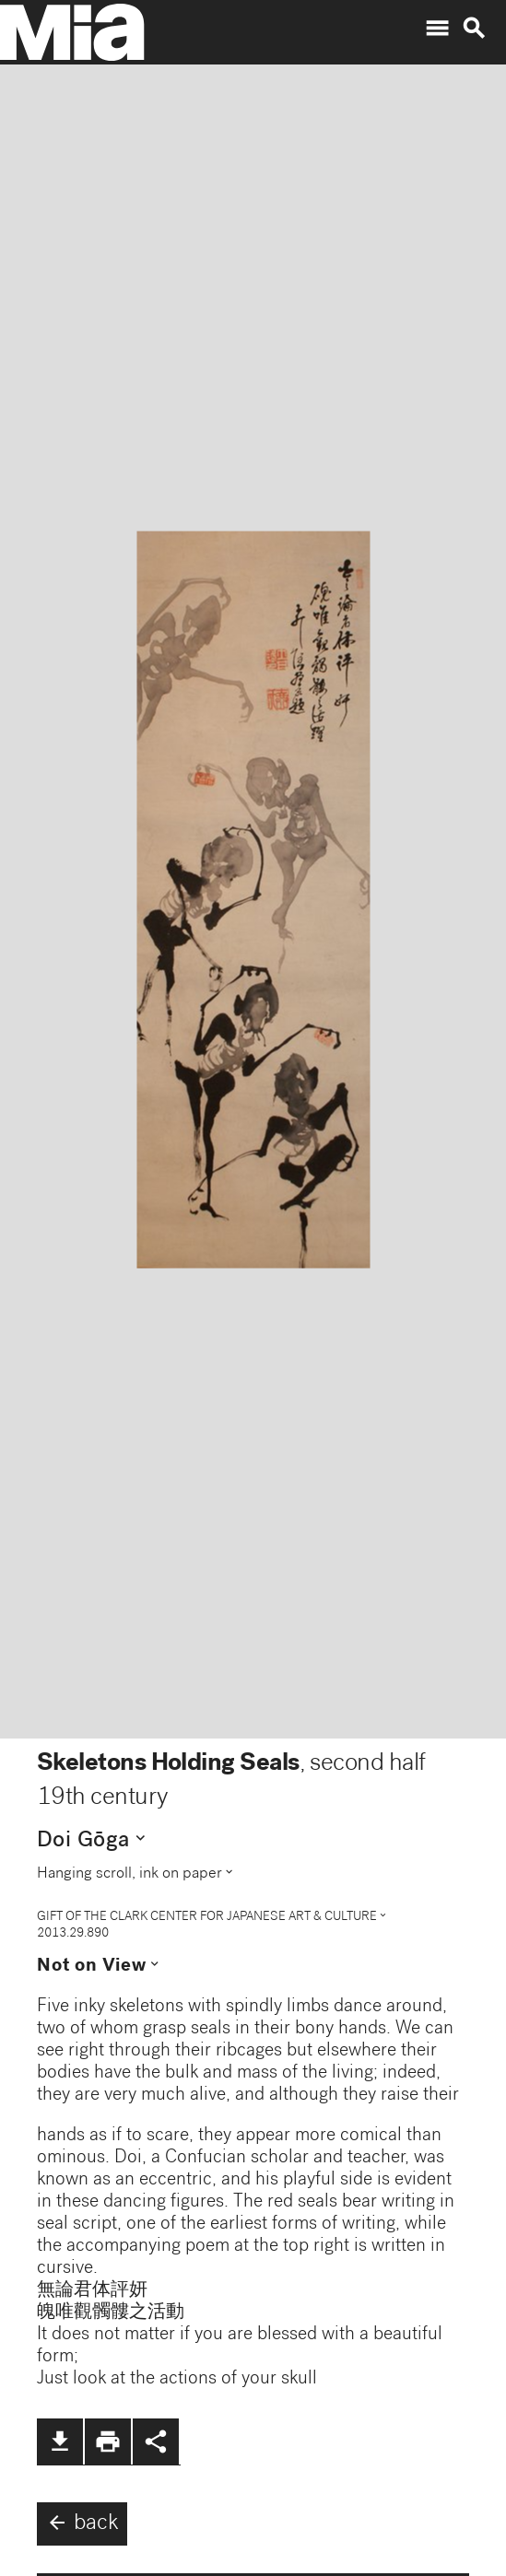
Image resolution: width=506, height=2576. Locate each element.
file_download (60, 2441)
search (474, 28)
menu (437, 28)
